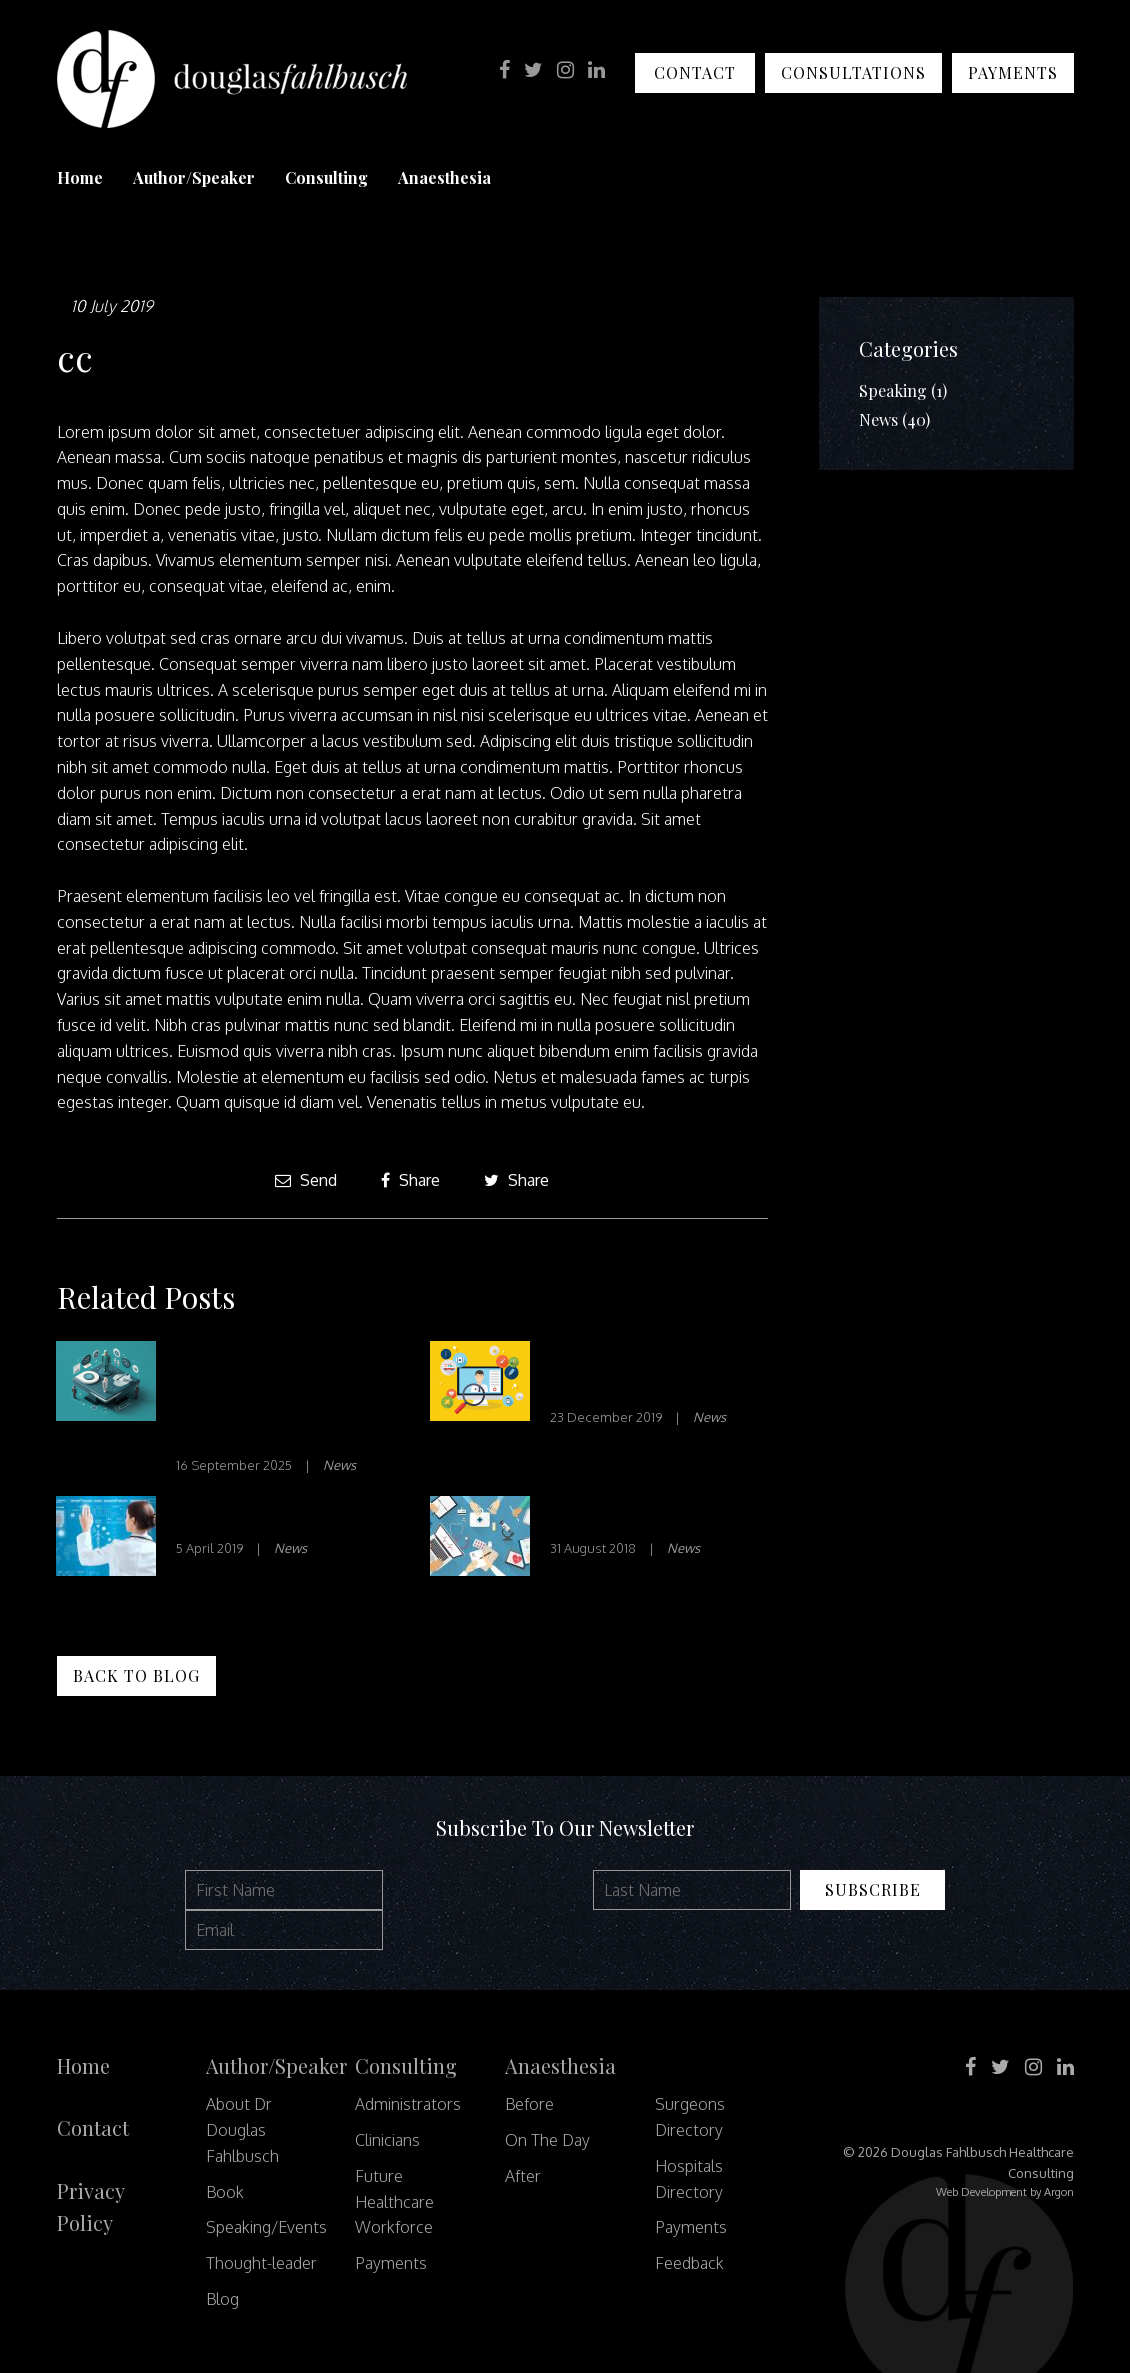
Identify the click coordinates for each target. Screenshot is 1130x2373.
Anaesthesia (444, 177)
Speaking (893, 390)
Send (306, 1180)
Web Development (981, 2192)
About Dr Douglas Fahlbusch (242, 2130)
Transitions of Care (638, 1515)
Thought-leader (261, 2263)
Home (80, 177)
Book (225, 2192)
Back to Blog (136, 1675)
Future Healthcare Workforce (394, 2202)
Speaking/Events (266, 2227)
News (339, 1465)
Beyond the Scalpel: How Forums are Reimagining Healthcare (264, 1396)
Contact (695, 72)
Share (410, 1180)
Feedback (689, 2263)
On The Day (547, 2140)
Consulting (326, 177)
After (523, 2176)
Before (529, 2104)
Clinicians (387, 2140)
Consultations (853, 72)
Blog (222, 2299)
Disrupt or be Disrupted (284, 1515)
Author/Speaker (194, 177)
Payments (1013, 72)
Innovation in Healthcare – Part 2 (636, 1372)
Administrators (408, 2104)
